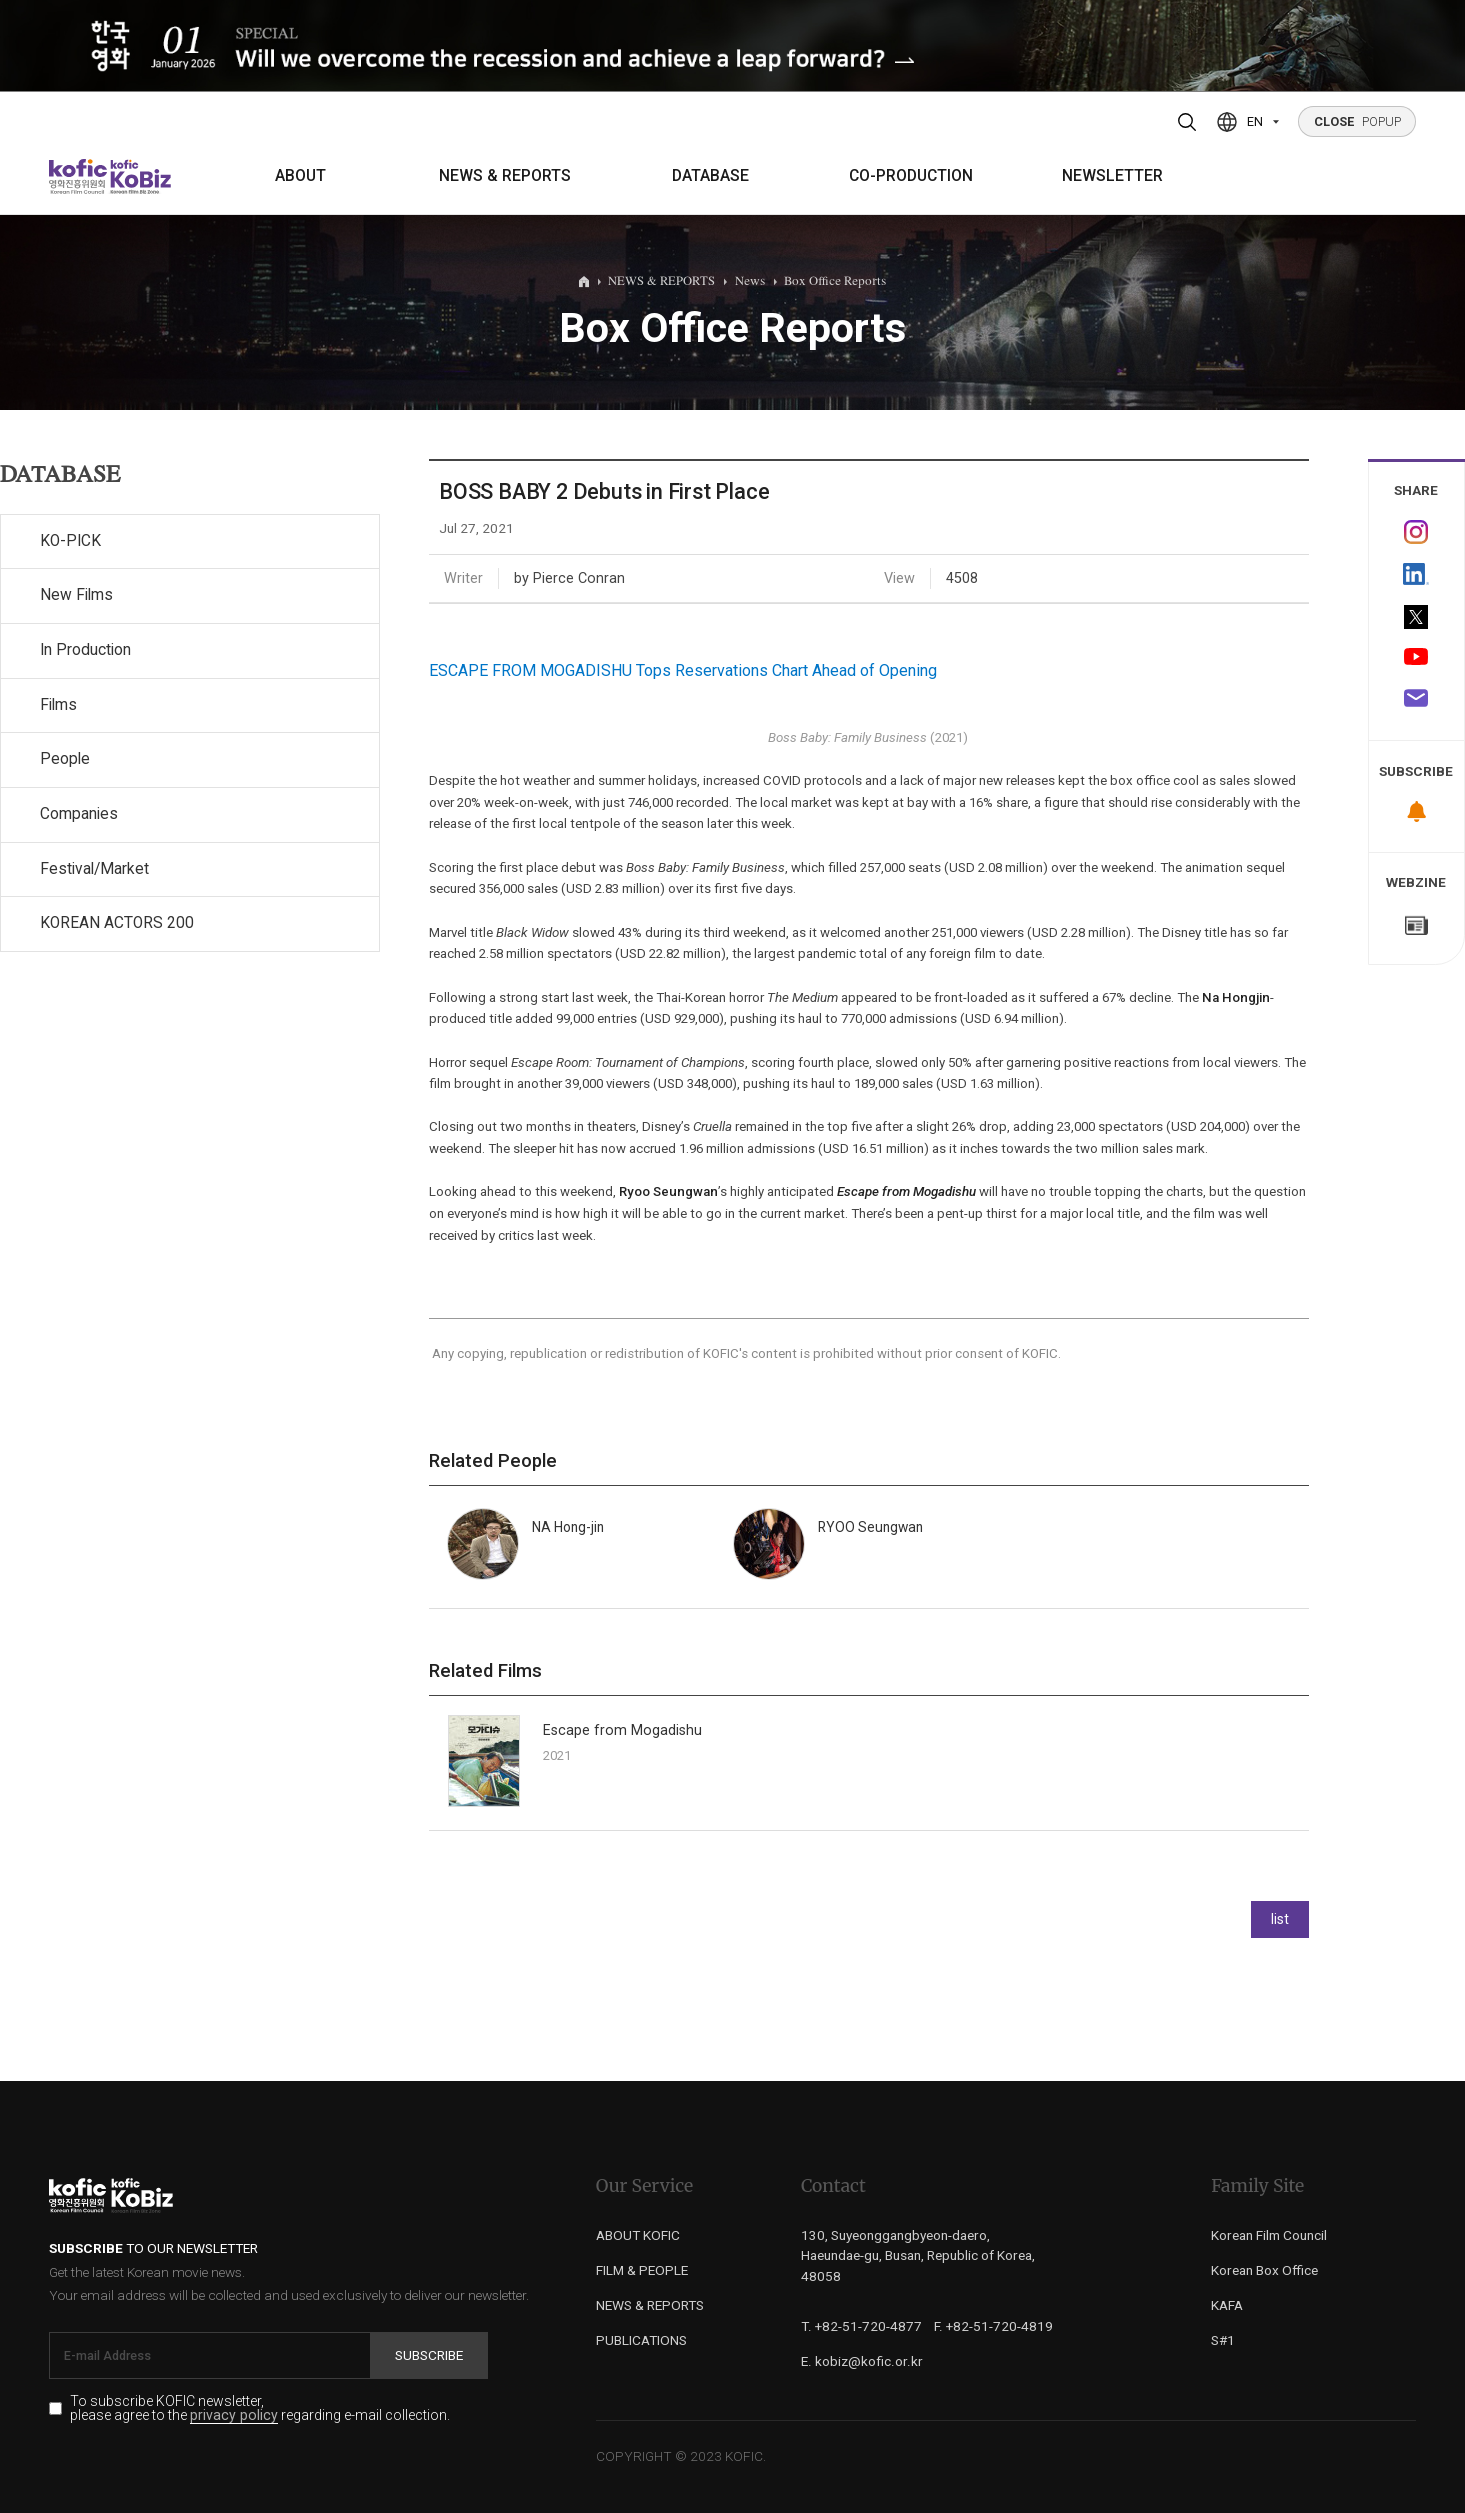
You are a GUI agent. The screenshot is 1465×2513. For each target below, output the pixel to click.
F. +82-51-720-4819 (993, 2326)
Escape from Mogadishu (906, 1191)
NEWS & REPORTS (505, 176)
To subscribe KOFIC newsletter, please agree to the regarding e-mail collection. (260, 2409)
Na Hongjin (1236, 997)
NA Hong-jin (568, 1527)
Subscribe (429, 2355)
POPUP (1357, 121)
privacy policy (234, 2415)
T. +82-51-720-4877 (861, 2326)
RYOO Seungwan (870, 1527)
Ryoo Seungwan (668, 1191)
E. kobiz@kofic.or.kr (862, 2361)
